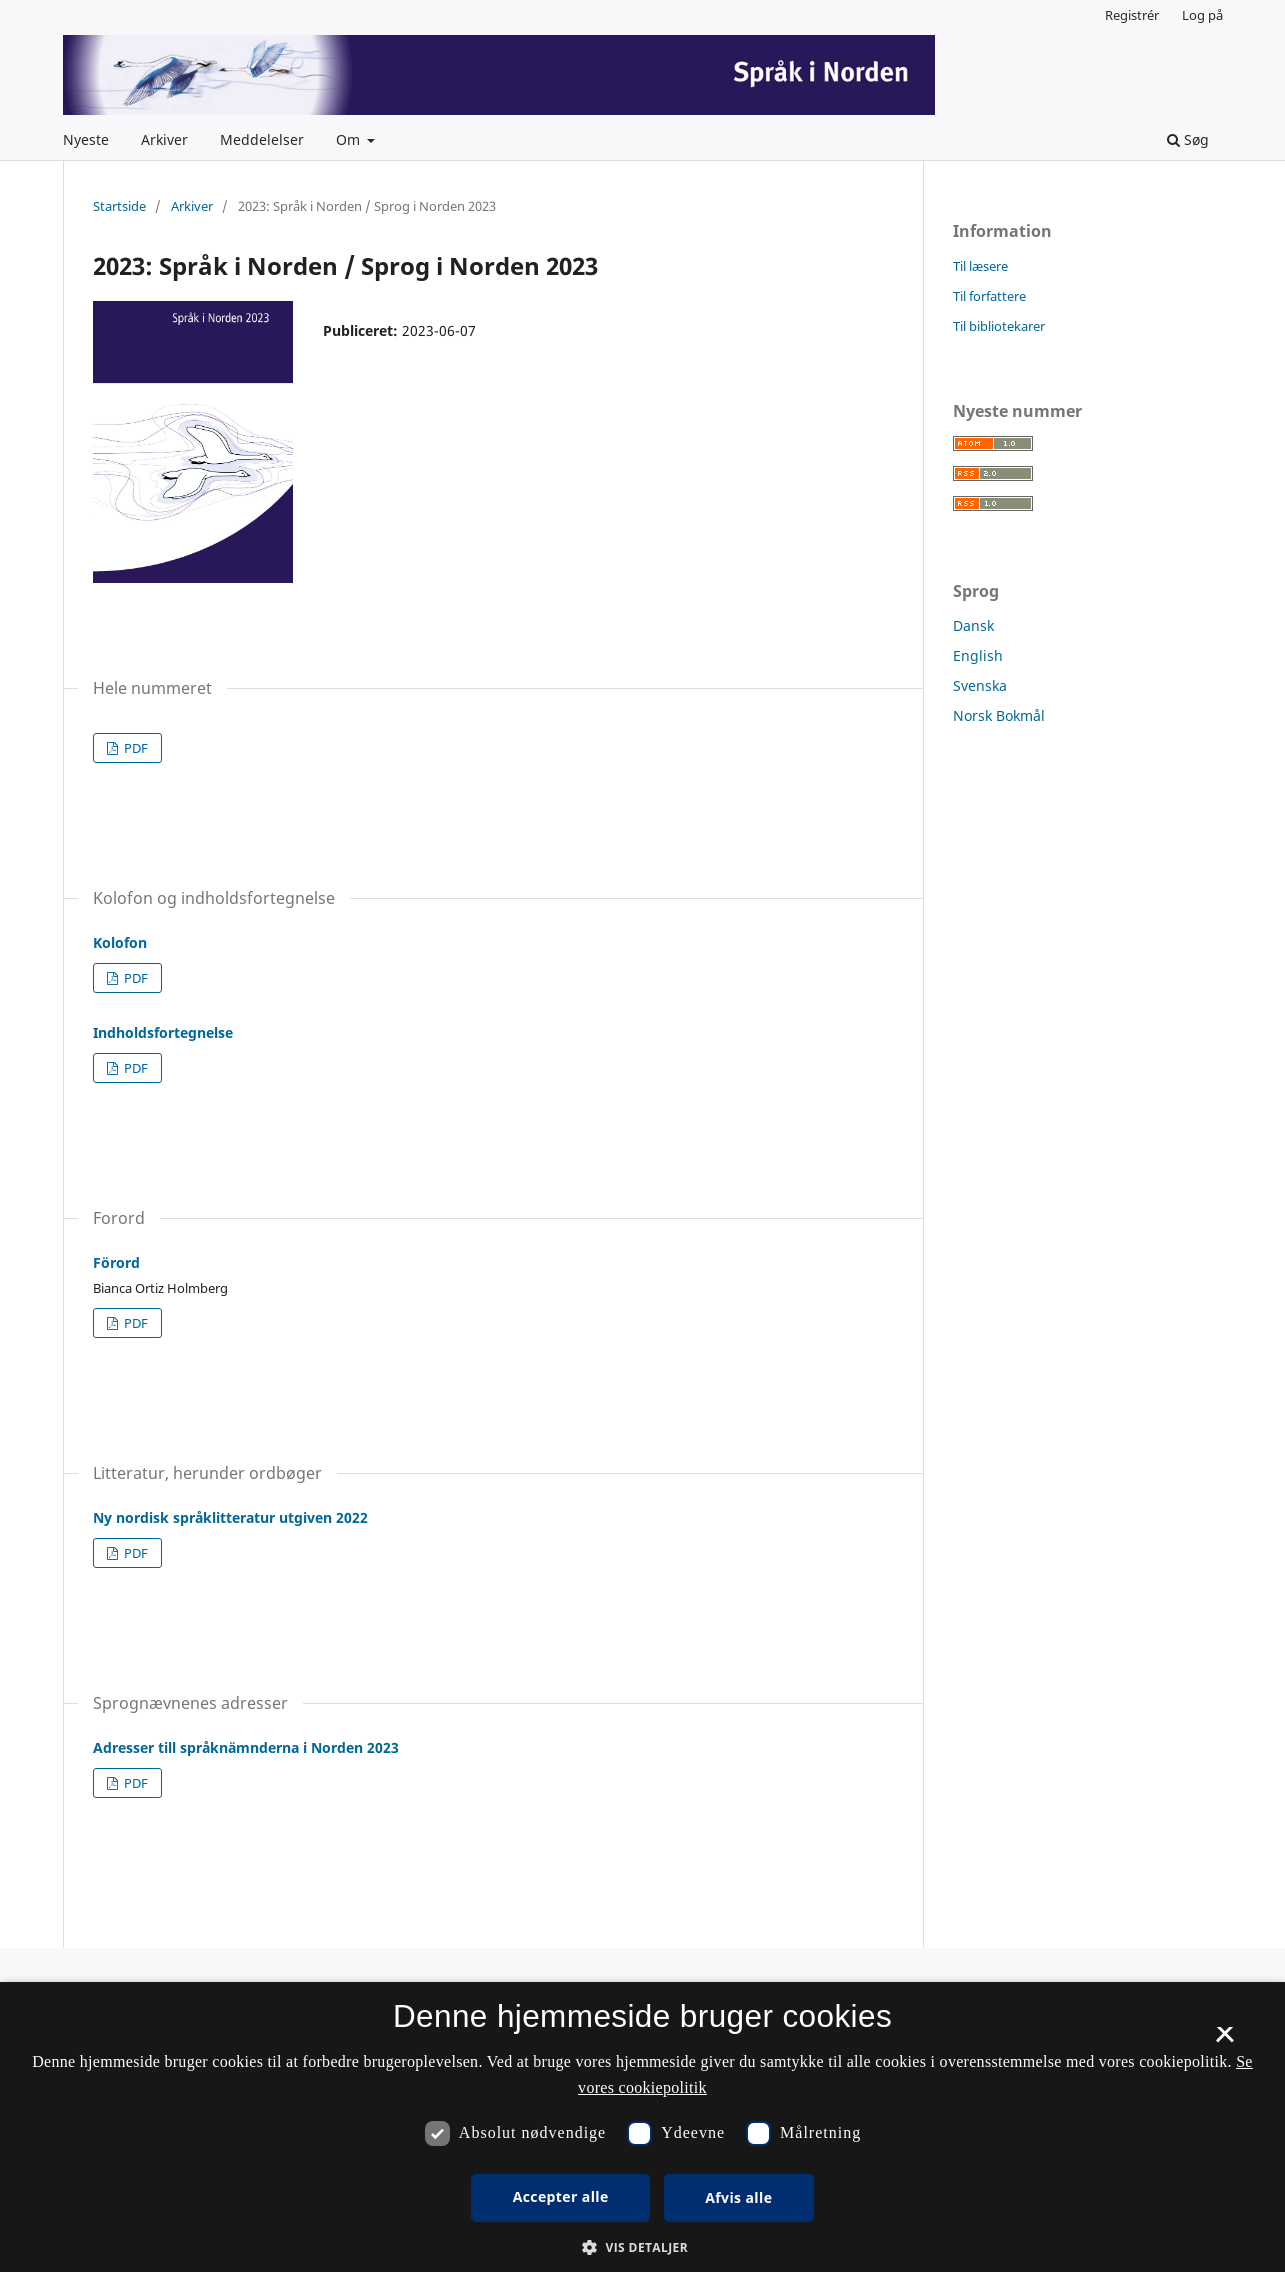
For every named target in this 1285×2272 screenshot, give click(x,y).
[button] (642, 2247)
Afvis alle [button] (738, 2197)
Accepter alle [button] (561, 2196)
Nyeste (86, 139)
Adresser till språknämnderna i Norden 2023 (246, 1747)
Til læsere (980, 266)
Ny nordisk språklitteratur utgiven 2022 (230, 1517)
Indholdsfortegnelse (163, 1032)
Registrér (1132, 15)
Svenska (980, 685)
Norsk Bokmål (999, 715)
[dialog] (642, 2127)
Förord (116, 1262)
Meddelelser (262, 139)
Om (350, 139)
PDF (134, 748)
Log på (1202, 15)
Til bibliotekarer (999, 326)
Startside (119, 206)
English (978, 655)
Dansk (973, 625)
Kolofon (120, 942)
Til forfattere (989, 296)
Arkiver (164, 139)
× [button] (1224, 2041)
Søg (1188, 139)
